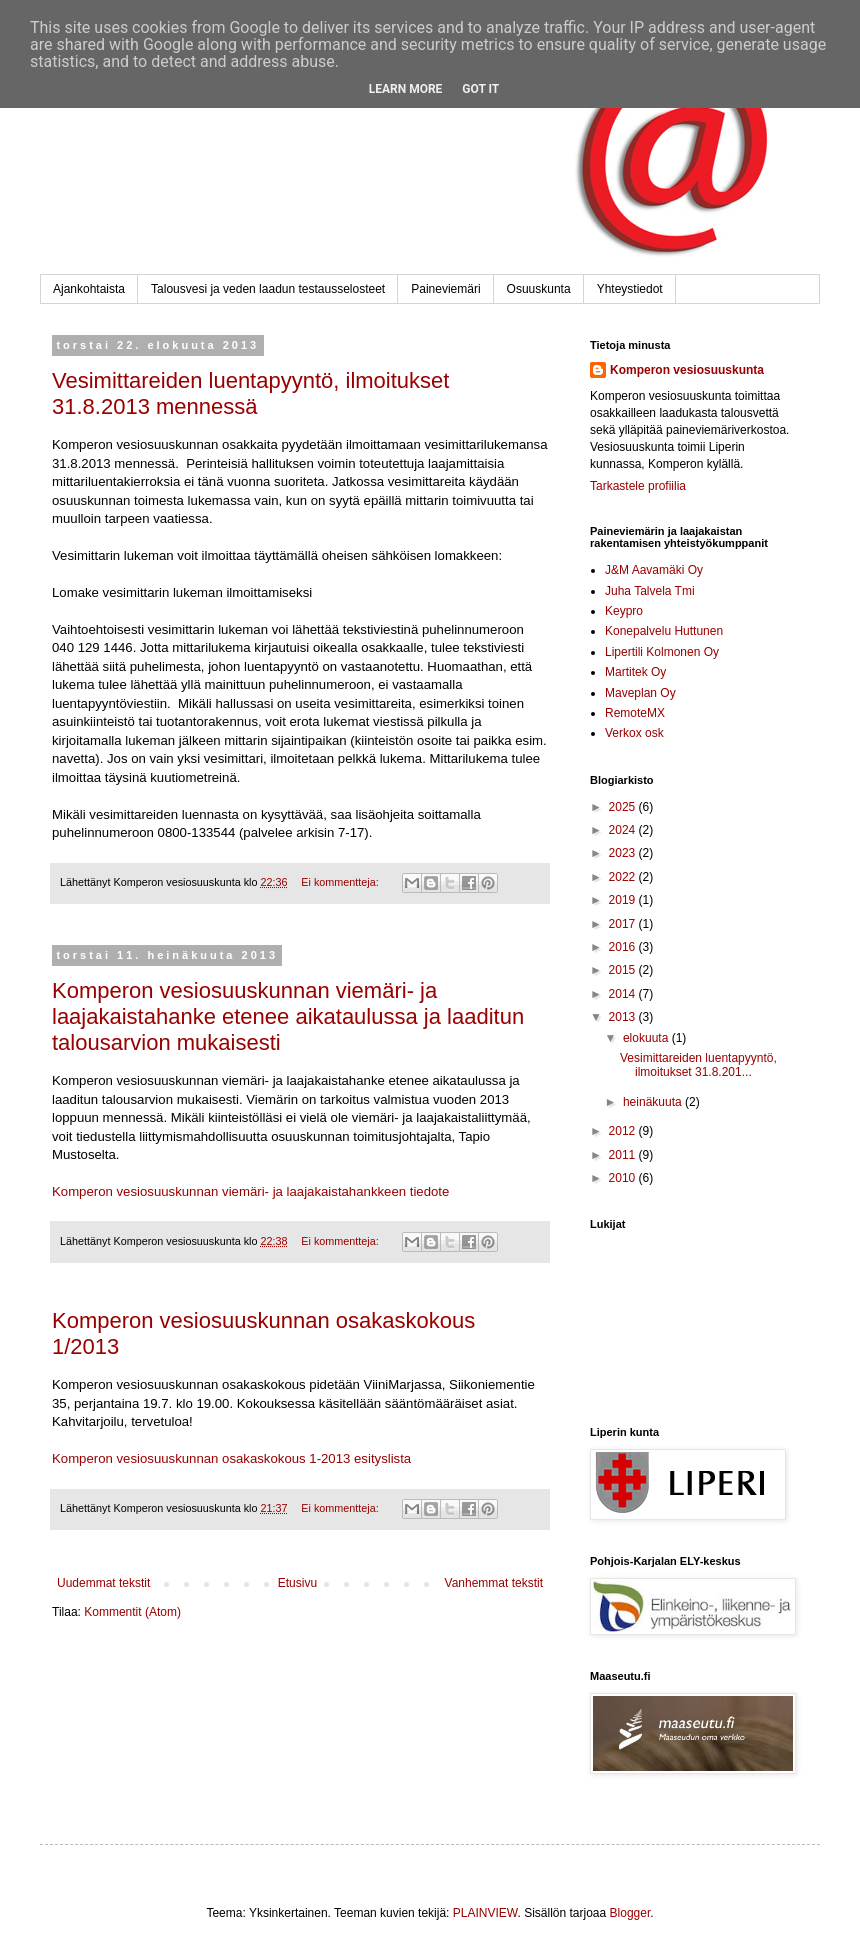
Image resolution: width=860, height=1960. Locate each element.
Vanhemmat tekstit (494, 1583)
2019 (624, 900)
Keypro (624, 611)
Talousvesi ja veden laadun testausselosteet (268, 289)
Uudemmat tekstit (103, 1583)
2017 (624, 924)
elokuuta (647, 1038)
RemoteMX (635, 713)
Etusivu (297, 1583)
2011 (624, 1155)
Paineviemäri (445, 289)
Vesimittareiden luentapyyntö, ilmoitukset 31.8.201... (698, 1065)
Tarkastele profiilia (638, 486)
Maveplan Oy (640, 693)
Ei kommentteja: (341, 882)
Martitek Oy (635, 672)
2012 (624, 1131)
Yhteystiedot (630, 289)
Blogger (630, 1913)
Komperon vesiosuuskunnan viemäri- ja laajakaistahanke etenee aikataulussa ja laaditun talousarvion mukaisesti (288, 1016)
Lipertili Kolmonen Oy (662, 652)
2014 (624, 994)
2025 (624, 807)
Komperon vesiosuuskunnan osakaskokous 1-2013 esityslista (231, 1458)
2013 (624, 1017)
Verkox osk (634, 733)
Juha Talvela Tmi (650, 591)
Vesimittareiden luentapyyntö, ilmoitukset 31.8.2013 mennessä (250, 393)
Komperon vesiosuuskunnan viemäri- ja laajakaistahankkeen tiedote (250, 1191)
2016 (624, 947)
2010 (624, 1178)
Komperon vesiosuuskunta (687, 370)
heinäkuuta (654, 1102)
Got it (480, 89)
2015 (624, 970)
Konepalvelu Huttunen (664, 631)
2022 (624, 877)
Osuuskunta (539, 289)
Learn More (406, 89)
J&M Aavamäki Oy (654, 570)
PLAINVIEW (485, 1913)
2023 (624, 853)
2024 (624, 830)
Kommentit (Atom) (132, 1612)
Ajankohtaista (89, 289)
